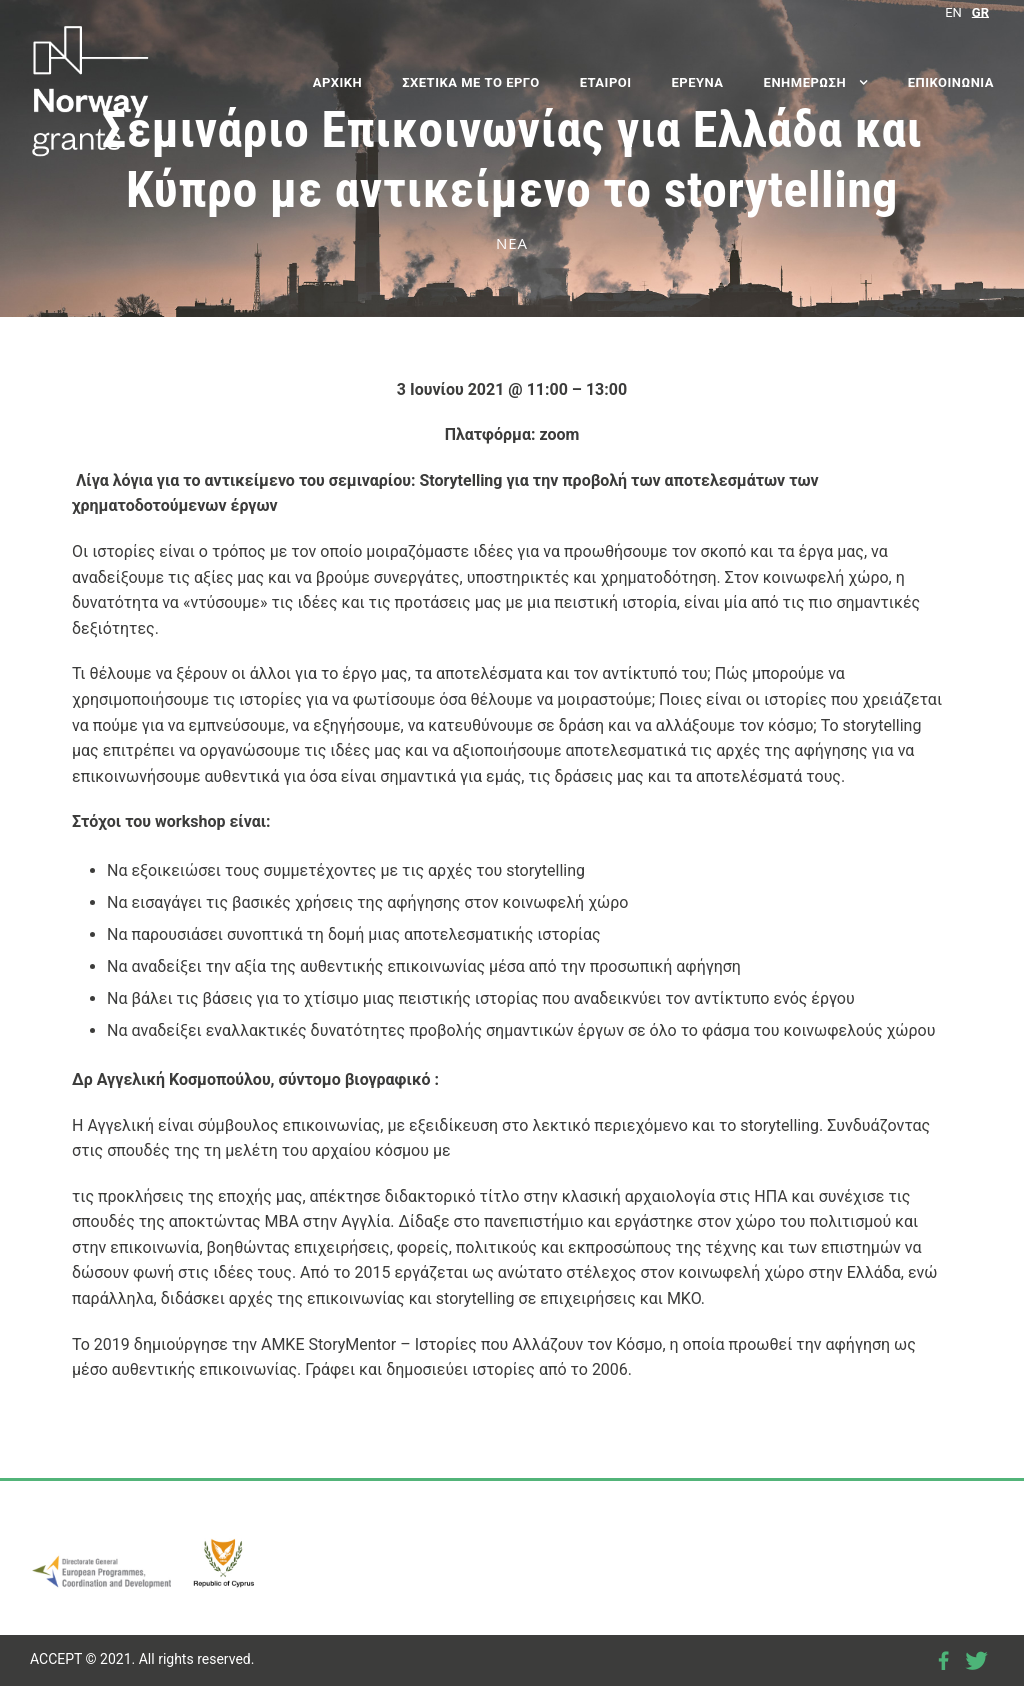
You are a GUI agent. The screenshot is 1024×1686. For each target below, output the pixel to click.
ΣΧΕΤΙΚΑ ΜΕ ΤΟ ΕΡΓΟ (470, 82)
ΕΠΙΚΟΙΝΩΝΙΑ (951, 82)
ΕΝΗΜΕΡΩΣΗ (805, 82)
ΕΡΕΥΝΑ (698, 82)
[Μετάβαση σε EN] (953, 12)
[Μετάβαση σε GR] (980, 12)
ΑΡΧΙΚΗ (337, 82)
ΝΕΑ (512, 243)
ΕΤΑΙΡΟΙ (606, 82)
